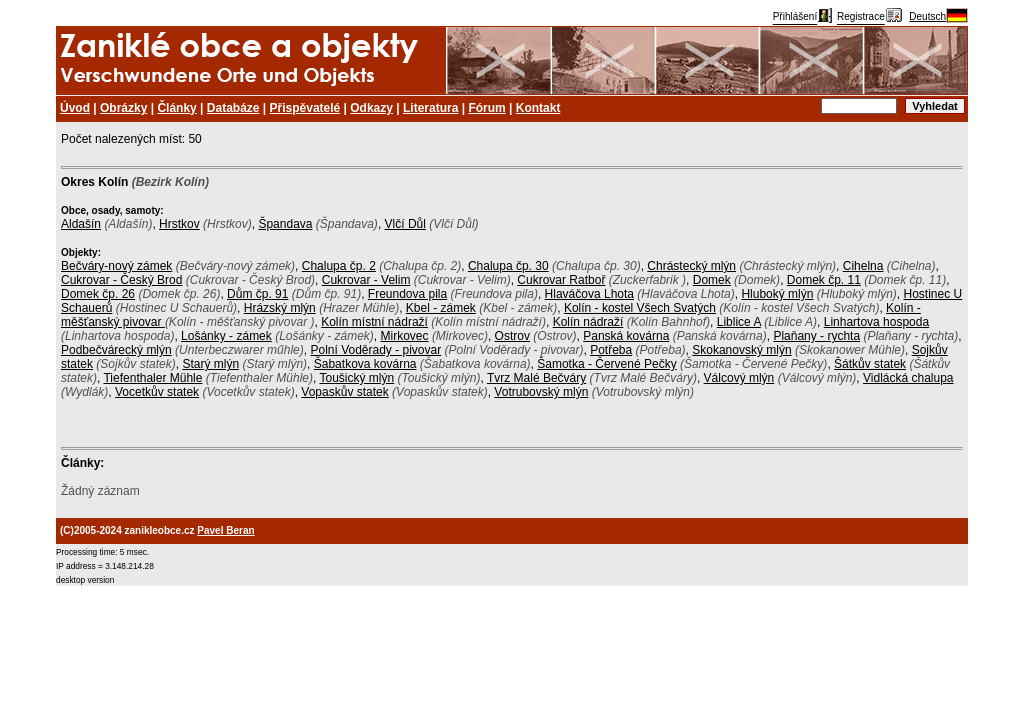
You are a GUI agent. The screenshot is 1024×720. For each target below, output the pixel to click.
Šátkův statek (870, 364)
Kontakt (538, 108)
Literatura (430, 108)
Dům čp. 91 (257, 294)
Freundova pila (407, 294)
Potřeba (611, 350)
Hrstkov (179, 224)
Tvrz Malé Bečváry (536, 378)
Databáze (233, 108)
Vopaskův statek (344, 392)
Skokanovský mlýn (741, 350)
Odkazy (371, 108)
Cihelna (863, 266)
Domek (712, 280)
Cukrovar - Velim (366, 280)
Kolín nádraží (588, 322)
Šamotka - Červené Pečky (606, 364)
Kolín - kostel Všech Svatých (640, 308)
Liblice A (739, 322)
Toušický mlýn (357, 378)
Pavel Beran (225, 530)
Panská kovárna (626, 336)
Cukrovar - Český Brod (121, 280)
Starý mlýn (210, 364)
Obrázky (123, 108)
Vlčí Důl (405, 224)
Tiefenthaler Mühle (152, 378)
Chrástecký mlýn (691, 266)
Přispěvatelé (305, 108)
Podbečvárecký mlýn (116, 350)
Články (176, 108)
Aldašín (81, 224)
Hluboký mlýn (777, 294)
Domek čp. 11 (824, 280)
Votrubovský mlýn (541, 392)
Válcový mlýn (739, 378)
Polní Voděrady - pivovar (375, 350)
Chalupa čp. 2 (339, 266)
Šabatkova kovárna (365, 364)
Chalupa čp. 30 (508, 266)
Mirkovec (405, 336)
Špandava (285, 224)
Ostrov (512, 336)
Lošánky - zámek (226, 336)
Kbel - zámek (441, 308)
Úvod (75, 108)
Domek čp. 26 (98, 294)
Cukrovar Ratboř (561, 280)
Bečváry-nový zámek (116, 266)
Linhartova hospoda (876, 322)
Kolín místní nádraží (374, 322)
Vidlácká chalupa (908, 378)
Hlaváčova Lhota (589, 294)
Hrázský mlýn (280, 308)
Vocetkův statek (157, 392)
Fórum (486, 108)
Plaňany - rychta (816, 336)
